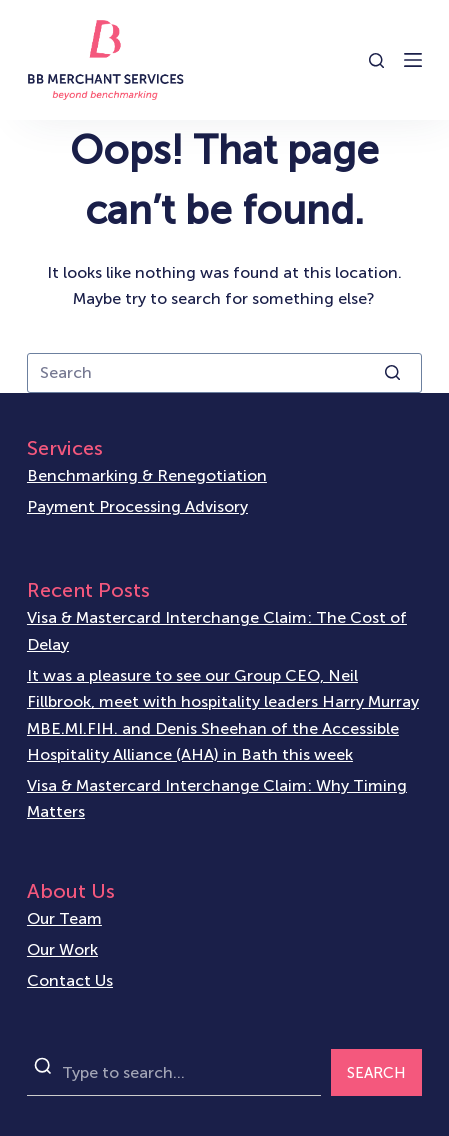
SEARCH (376, 1073)
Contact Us (70, 980)
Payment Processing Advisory (137, 506)
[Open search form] (376, 60)
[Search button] (392, 373)
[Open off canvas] (413, 60)
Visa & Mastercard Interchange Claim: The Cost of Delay (217, 630)
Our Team (64, 918)
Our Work (62, 949)
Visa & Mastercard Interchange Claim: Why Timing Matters (217, 798)
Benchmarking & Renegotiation (147, 475)
